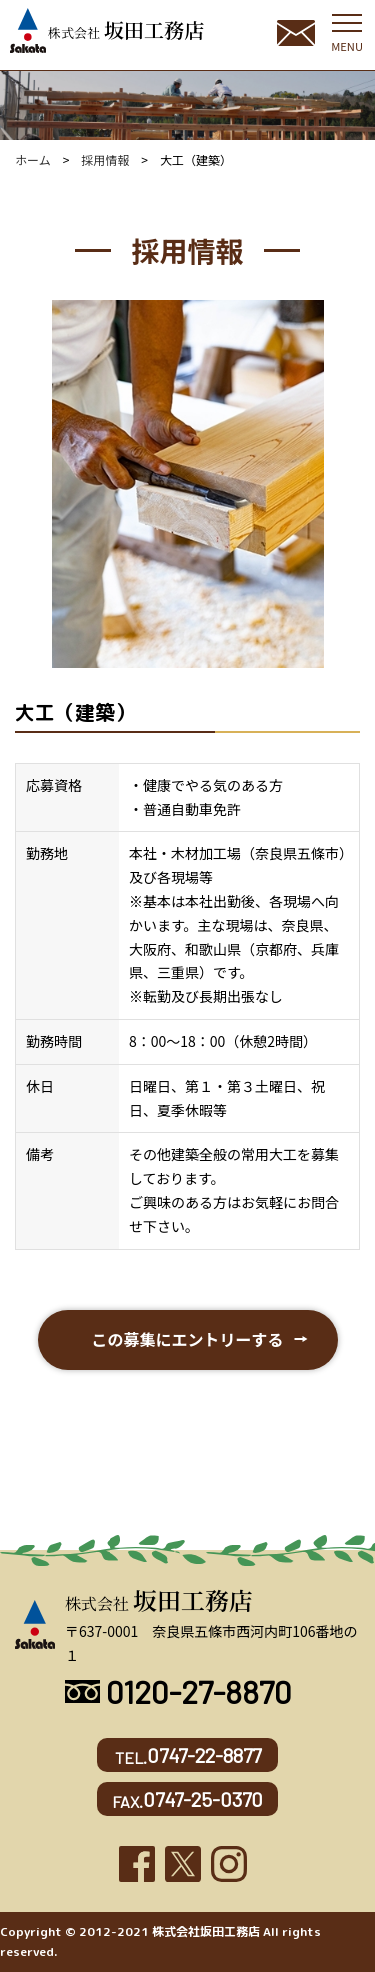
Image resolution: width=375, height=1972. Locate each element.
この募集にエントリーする (187, 1339)
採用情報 (105, 159)
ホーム (33, 159)
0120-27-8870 (178, 1691)
